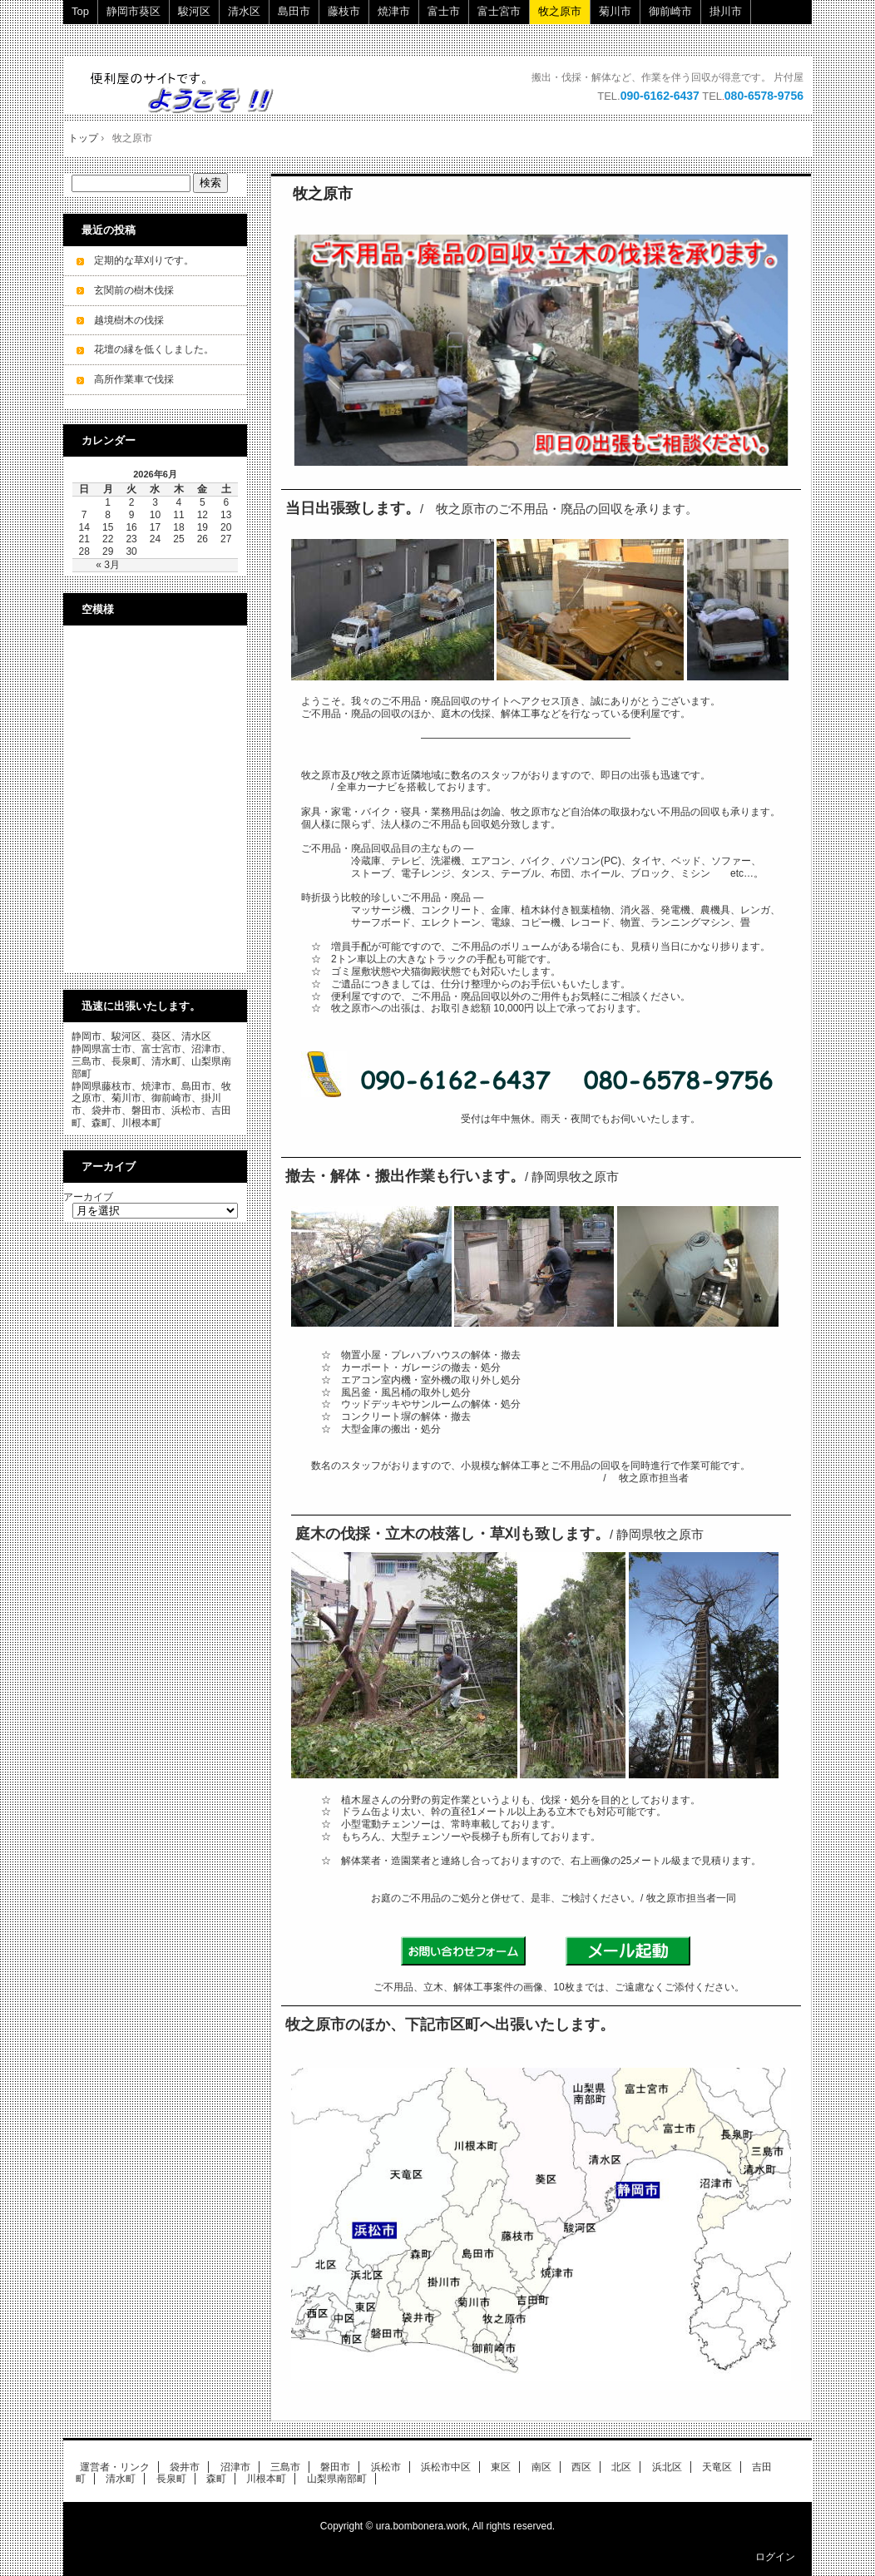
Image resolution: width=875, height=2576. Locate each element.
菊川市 (615, 11)
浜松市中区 (446, 2467)
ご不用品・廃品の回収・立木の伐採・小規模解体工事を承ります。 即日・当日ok (190, 92)
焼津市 (394, 11)
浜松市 (386, 2467)
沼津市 (235, 2467)
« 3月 (108, 565)
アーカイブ (88, 1197)
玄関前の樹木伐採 (134, 290)
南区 (541, 2467)
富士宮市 (499, 11)
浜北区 (667, 2467)
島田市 (294, 11)
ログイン (775, 2557)
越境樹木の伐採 (129, 320)
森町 (216, 2479)
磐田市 (335, 2467)
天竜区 (717, 2467)
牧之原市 (559, 11)
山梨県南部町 (337, 2479)
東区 (501, 2467)
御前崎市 (670, 11)
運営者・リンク (115, 2467)
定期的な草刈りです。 (144, 260)
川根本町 (266, 2479)
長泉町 (171, 2479)
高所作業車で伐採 (134, 379)
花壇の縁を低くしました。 (154, 349)
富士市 (444, 11)
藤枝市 (344, 11)
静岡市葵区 (133, 11)
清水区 (244, 11)
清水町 (121, 2479)
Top (80, 11)
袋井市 (185, 2467)
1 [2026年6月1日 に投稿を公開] (108, 502)
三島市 (285, 2467)
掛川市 (725, 11)
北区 (621, 2467)
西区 (581, 2467)
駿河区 (194, 11)
